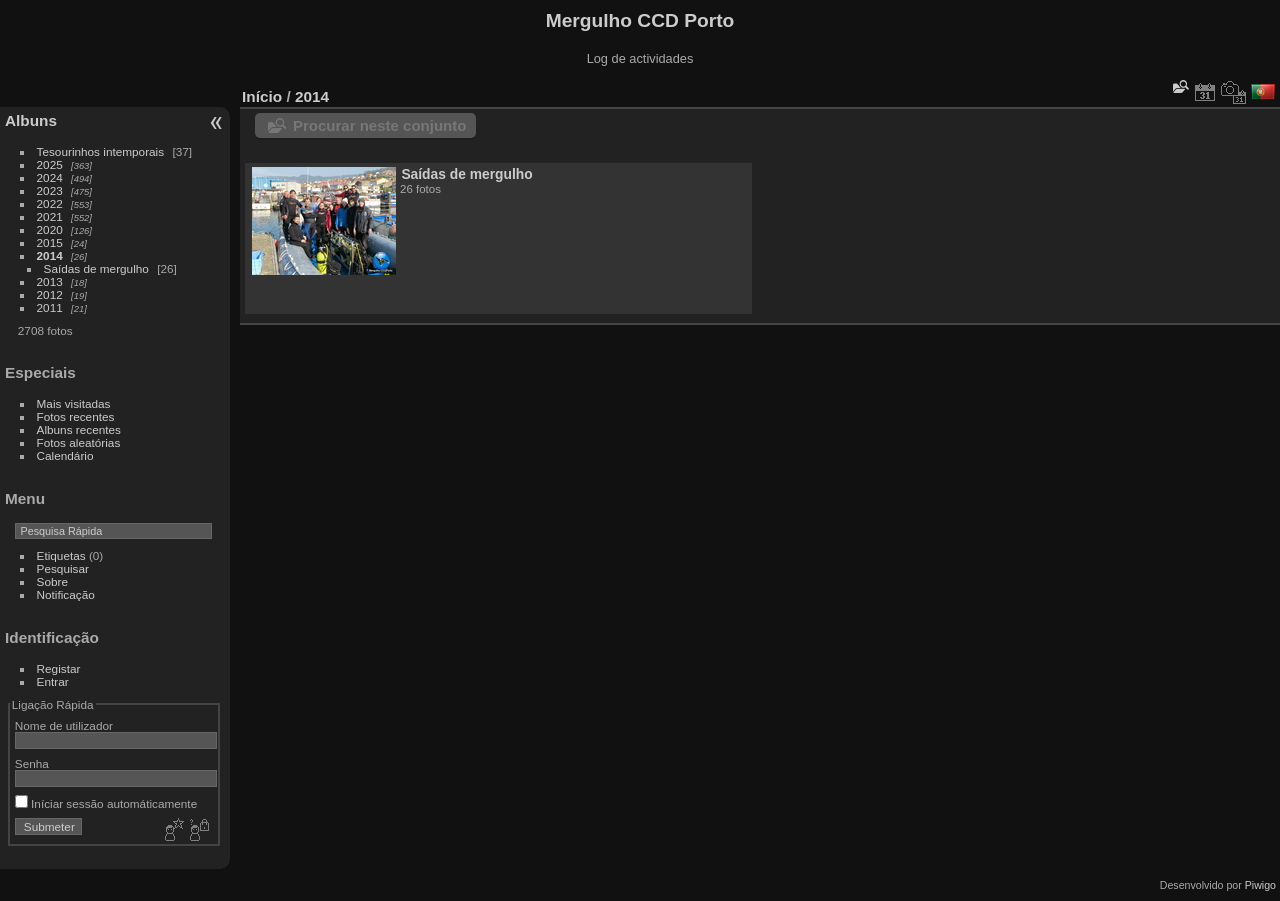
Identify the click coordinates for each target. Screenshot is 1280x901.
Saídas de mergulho (96, 268)
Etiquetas (61, 555)
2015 (50, 242)
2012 (50, 294)
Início (262, 96)
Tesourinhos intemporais (101, 151)
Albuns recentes (79, 429)
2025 (50, 164)
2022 (50, 203)
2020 (50, 229)
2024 (50, 177)
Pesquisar (63, 568)
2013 (50, 281)
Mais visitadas (74, 403)
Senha (32, 763)
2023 (50, 190)
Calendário (65, 455)
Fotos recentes (76, 416)
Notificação (66, 594)
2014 (50, 255)
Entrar (53, 681)
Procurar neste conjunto (379, 125)
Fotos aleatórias (79, 442)
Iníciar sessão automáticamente (106, 803)
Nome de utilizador (64, 725)
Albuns (31, 120)
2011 (50, 307)
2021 (50, 216)
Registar (59, 668)
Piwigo (1260, 885)
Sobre (52, 581)
